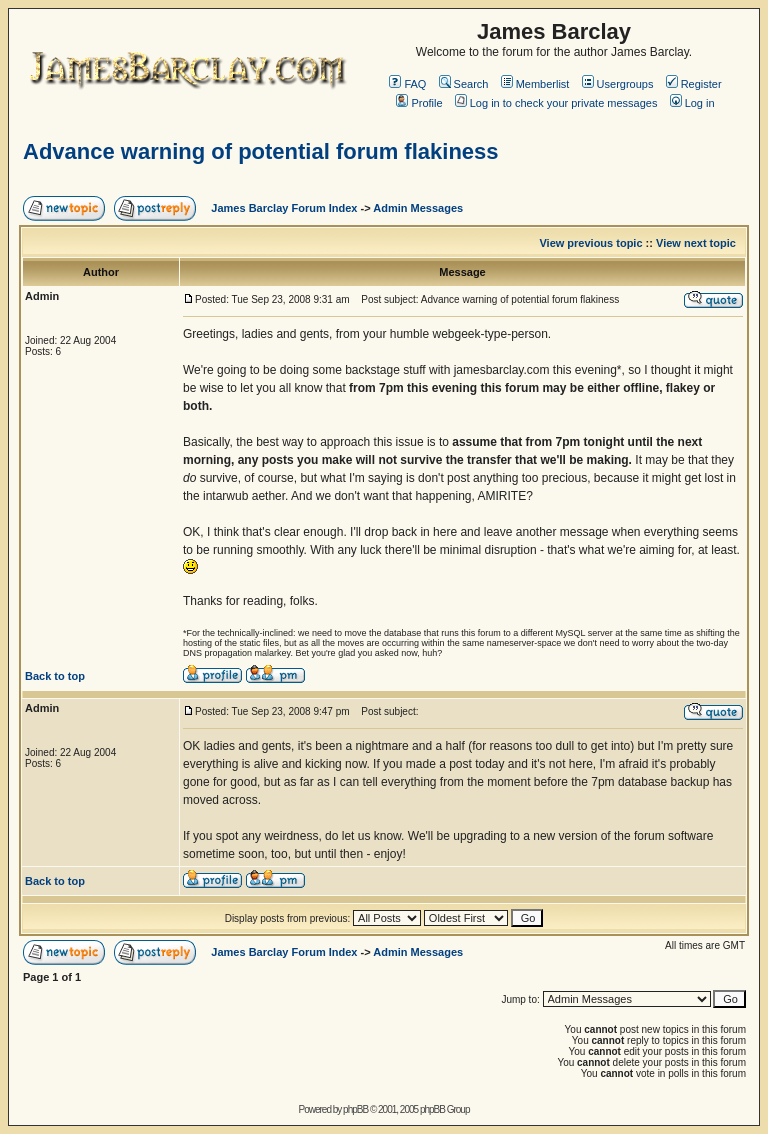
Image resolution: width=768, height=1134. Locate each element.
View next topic (696, 243)
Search (464, 84)
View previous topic (590, 243)
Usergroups (618, 84)
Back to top (55, 676)
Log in (692, 103)
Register (694, 84)
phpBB (355, 1109)
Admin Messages (418, 208)
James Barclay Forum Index (284, 208)
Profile (419, 103)
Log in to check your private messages (556, 103)
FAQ (407, 84)
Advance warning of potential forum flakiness (261, 151)
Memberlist (535, 84)
